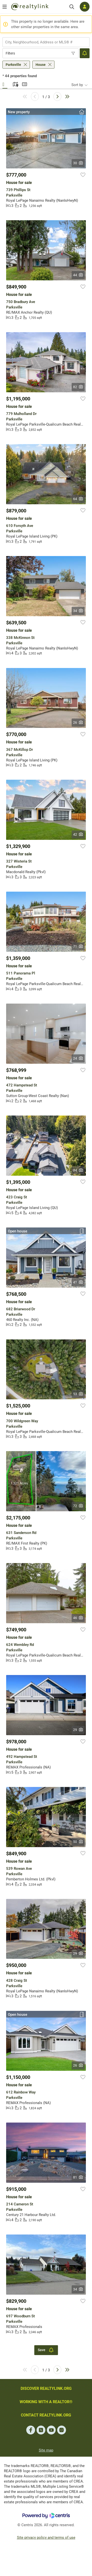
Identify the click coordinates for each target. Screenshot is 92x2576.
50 (78, 1842)
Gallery (4, 84)
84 (78, 1170)
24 (78, 1058)
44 (78, 275)
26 (78, 722)
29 (78, 1730)
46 (78, 1618)
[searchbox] (43, 42)
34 (78, 611)
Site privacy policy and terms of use (46, 2537)
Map (14, 84)
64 (78, 499)
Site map (46, 2450)
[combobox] (46, 42)
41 (78, 1282)
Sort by (77, 85)
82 (78, 387)
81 (78, 2177)
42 (78, 834)
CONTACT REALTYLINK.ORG (46, 2415)
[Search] (71, 6)
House (41, 65)
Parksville (13, 65)
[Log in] (85, 7)
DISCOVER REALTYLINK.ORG (46, 2388)
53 (78, 1394)
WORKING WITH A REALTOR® (46, 2401)
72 (78, 1506)
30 (78, 163)
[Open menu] (4, 7)
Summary (24, 84)
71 (78, 946)
